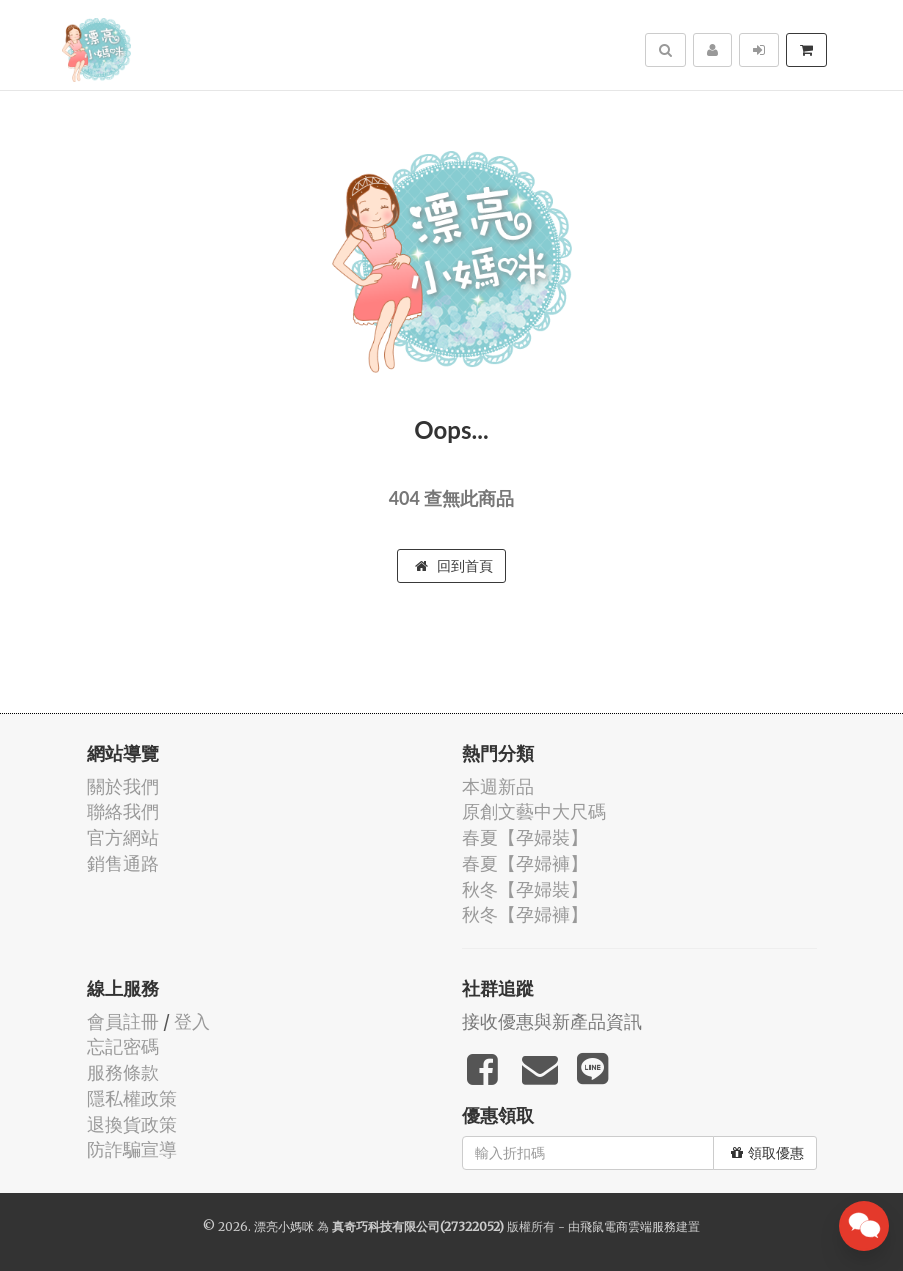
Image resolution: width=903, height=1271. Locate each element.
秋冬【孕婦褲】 (525, 914)
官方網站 (123, 837)
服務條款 (123, 1072)
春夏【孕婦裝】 (525, 837)
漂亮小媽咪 (284, 1226)
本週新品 (498, 786)
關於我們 (123, 786)
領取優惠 (767, 1153)
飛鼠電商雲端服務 (628, 1226)
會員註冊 (123, 1021)
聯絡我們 (123, 811)
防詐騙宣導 (132, 1149)
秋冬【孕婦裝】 (525, 889)
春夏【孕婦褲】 (525, 863)
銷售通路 (123, 863)
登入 (192, 1021)
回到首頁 (454, 566)
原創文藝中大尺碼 (534, 811)
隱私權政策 (132, 1098)
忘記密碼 (123, 1046)
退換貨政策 (132, 1124)
